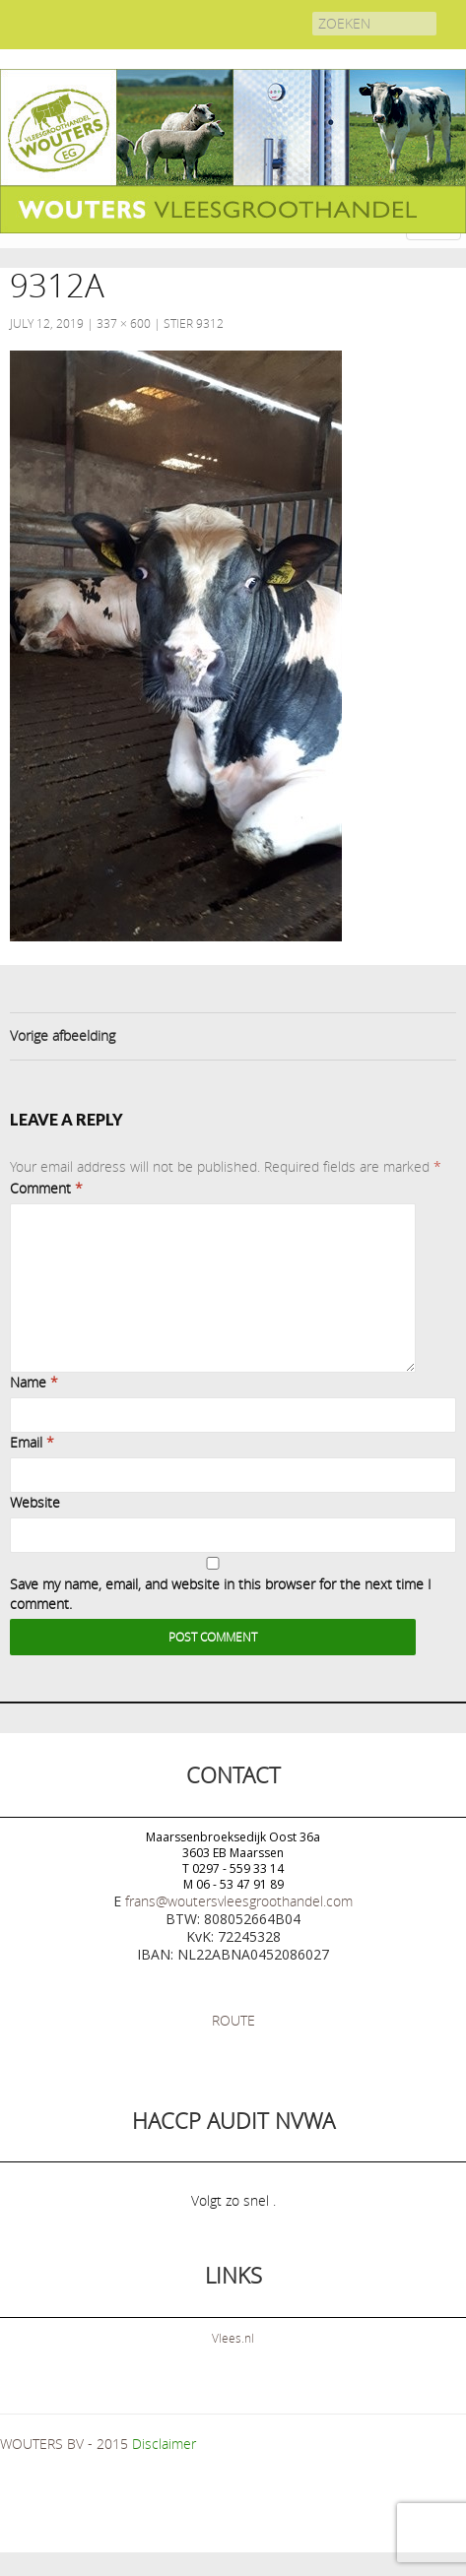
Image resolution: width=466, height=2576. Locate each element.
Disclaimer (164, 2443)
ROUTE (233, 2020)
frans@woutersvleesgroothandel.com (239, 1901)
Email (32, 1442)
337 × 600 (124, 323)
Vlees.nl (233, 2338)
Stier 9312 (194, 323)
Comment (46, 1188)
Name (34, 1382)
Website (35, 1502)
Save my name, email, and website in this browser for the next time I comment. (221, 1594)
